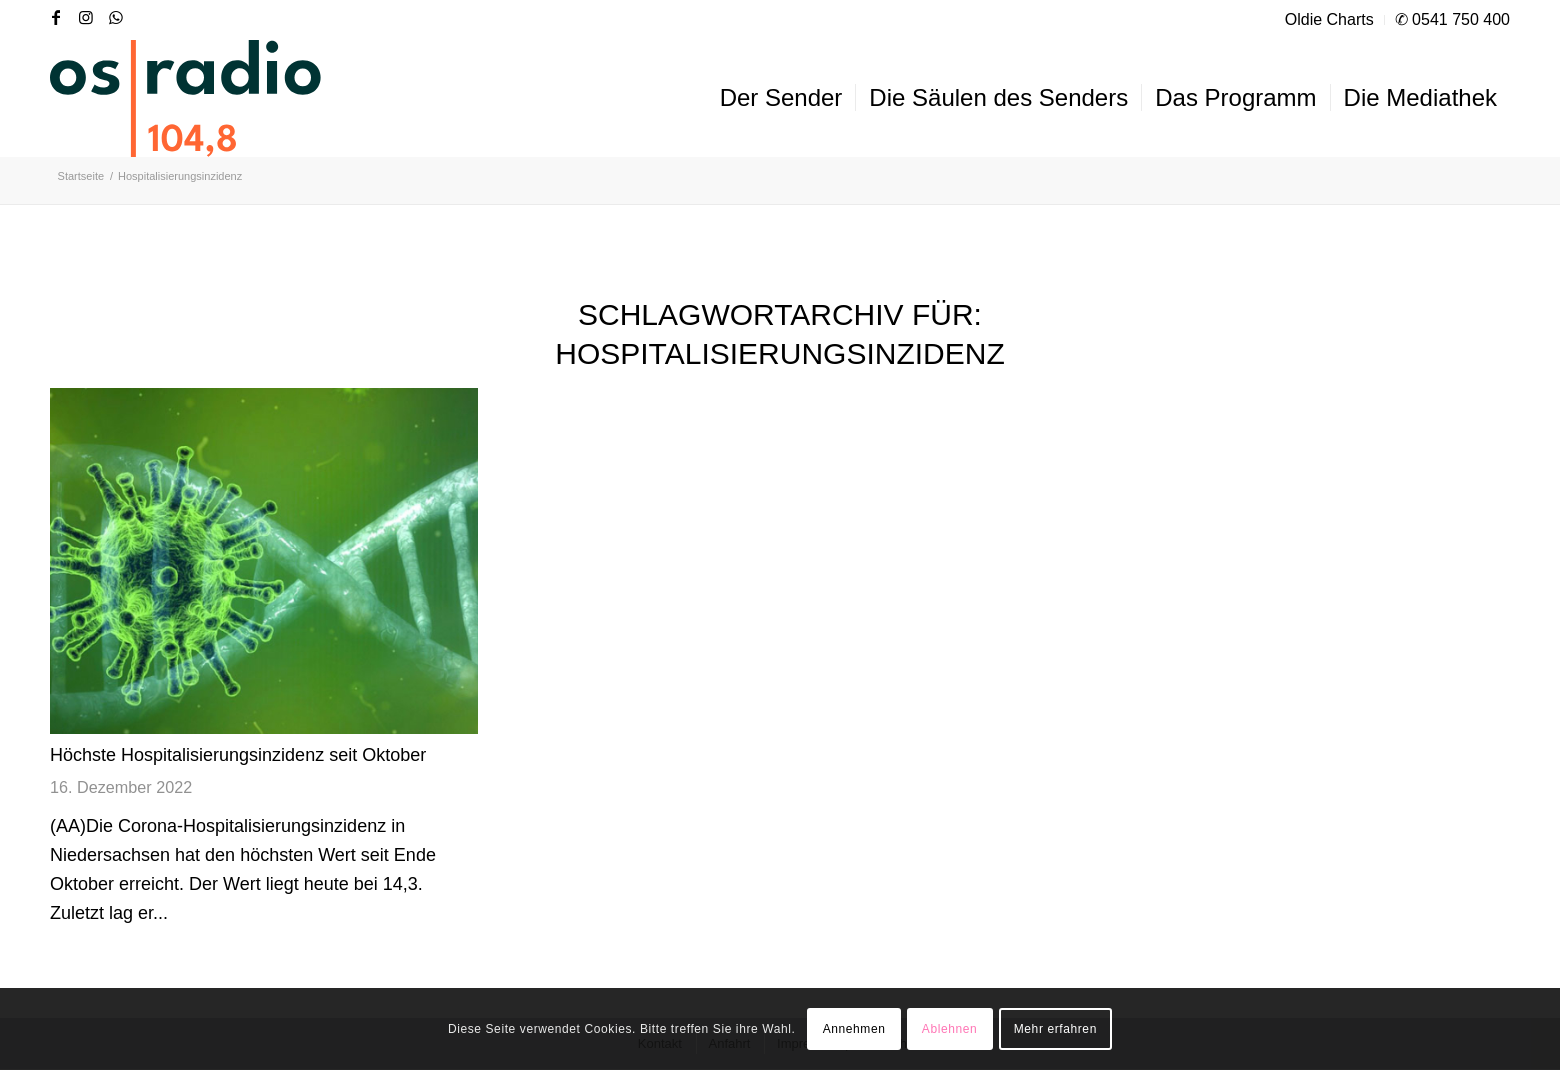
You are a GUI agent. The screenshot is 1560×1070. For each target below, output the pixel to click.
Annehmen (854, 1029)
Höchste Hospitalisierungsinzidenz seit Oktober (238, 755)
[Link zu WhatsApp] (116, 17)
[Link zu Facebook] (56, 17)
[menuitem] (1330, 20)
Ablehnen (950, 1029)
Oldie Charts (1329, 19)
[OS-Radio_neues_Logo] (185, 98)
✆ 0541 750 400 (1452, 19)
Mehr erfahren (1055, 1029)
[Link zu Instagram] (86, 17)
